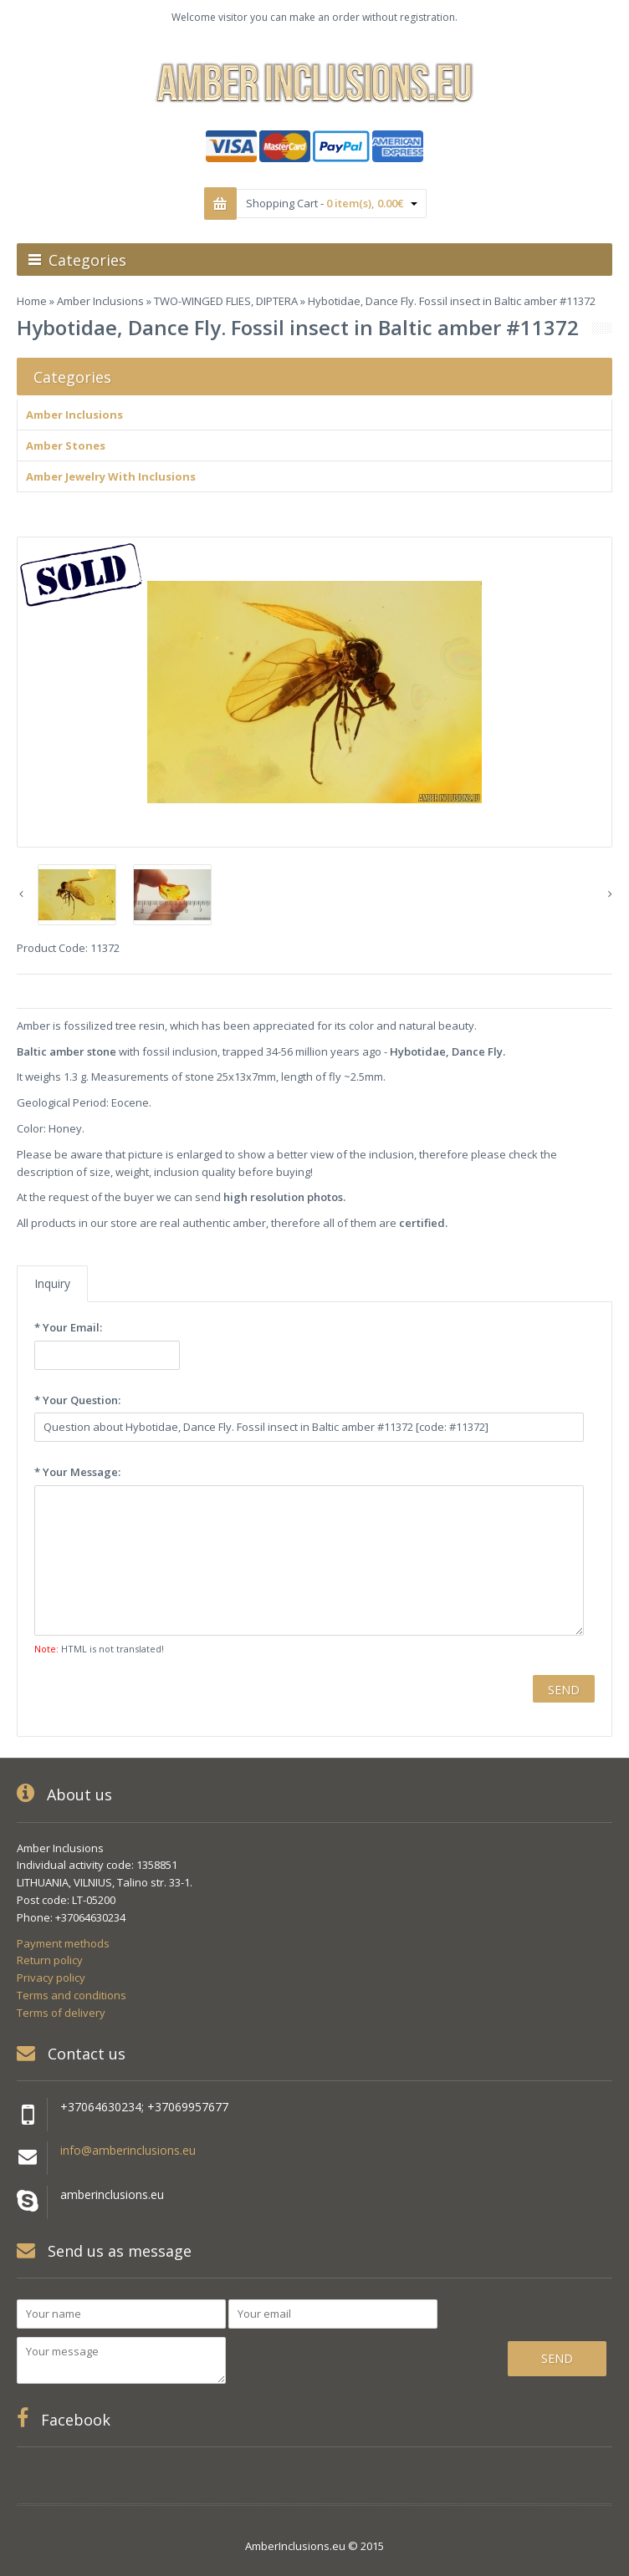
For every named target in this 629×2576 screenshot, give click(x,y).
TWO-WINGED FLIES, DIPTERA (226, 300)
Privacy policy (51, 1977)
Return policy (50, 1960)
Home (32, 300)
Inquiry (52, 1283)
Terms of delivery (61, 2012)
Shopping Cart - (331, 203)
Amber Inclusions (100, 300)
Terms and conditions (71, 1995)
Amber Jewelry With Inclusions (111, 476)
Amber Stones (65, 445)
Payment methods (63, 1943)
